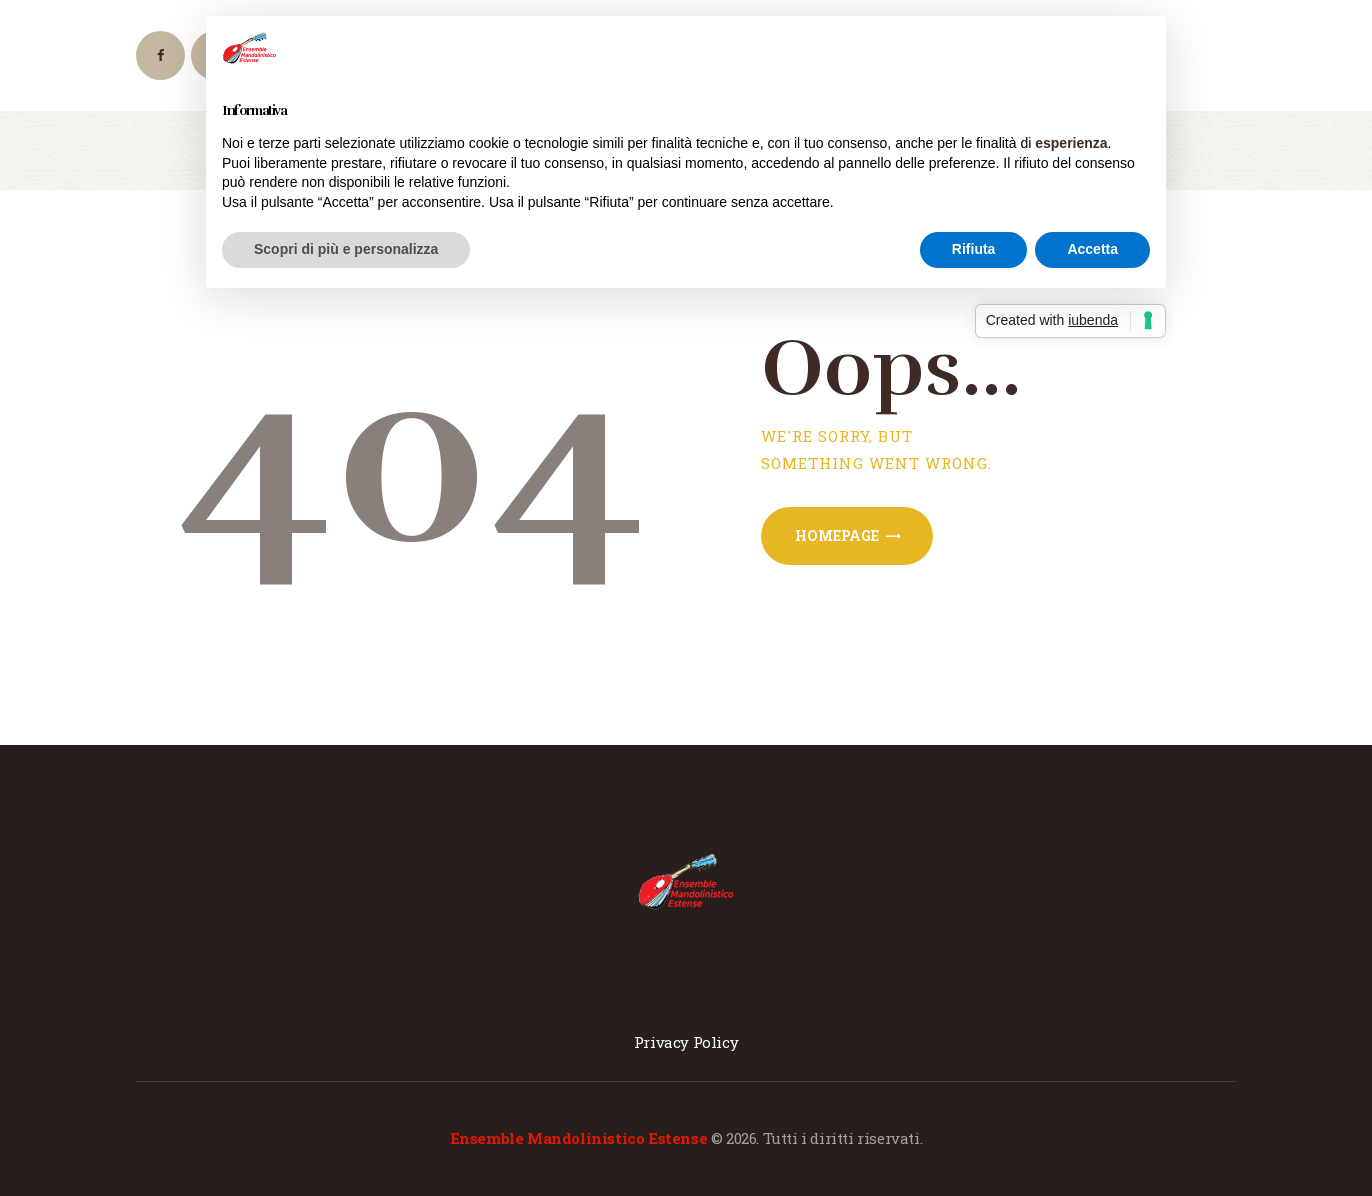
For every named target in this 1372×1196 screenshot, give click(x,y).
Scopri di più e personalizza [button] (346, 249)
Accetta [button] (1092, 249)
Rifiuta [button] (974, 249)
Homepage (837, 535)
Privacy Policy (686, 1042)
